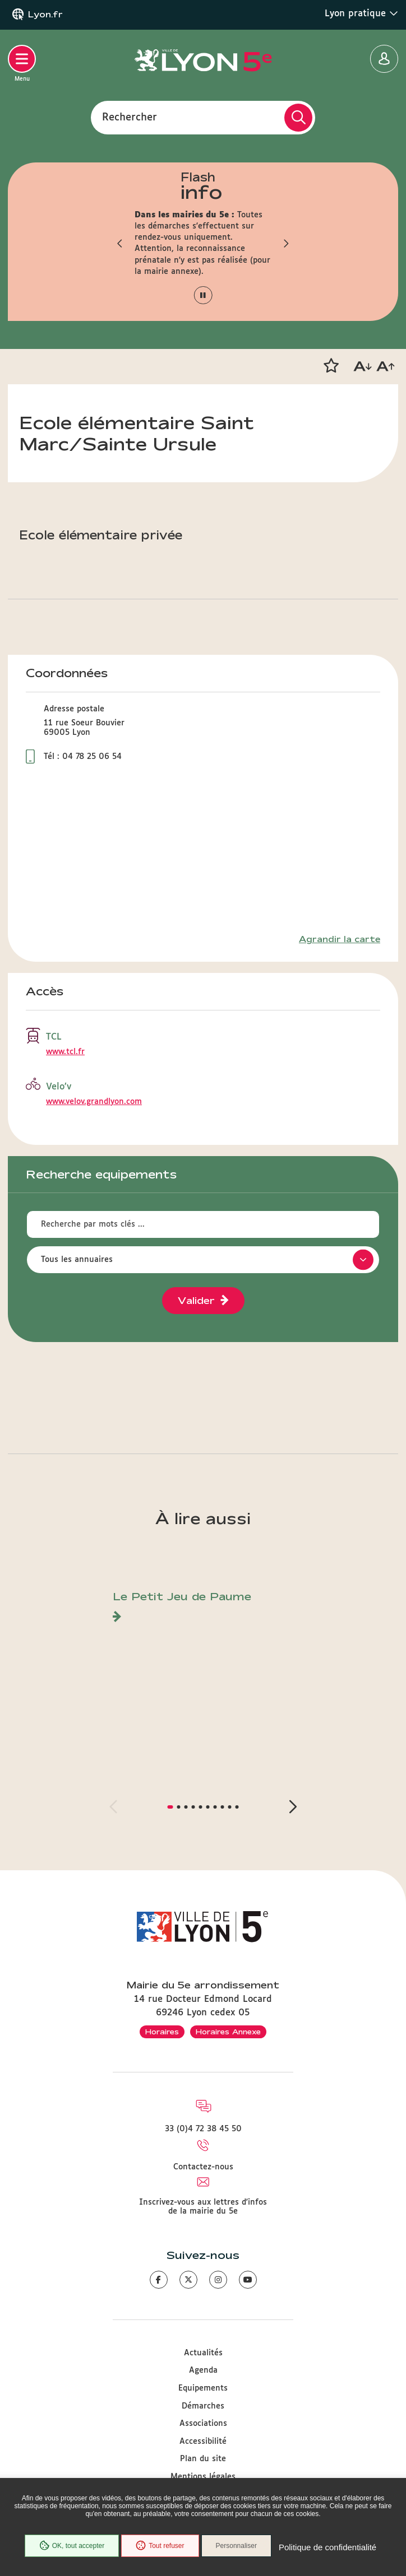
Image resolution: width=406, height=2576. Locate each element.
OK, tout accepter (71, 2546)
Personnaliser (236, 2546)
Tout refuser (160, 2546)
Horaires (162, 2031)
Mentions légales (203, 2477)
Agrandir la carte (339, 939)
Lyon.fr (45, 14)
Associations (203, 2424)
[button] (120, 243)
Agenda (203, 2370)
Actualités (203, 2353)
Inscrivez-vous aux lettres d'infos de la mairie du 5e (203, 2206)
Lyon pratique (361, 13)
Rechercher (129, 117)
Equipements (203, 2388)
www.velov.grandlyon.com (94, 1102)
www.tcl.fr (65, 1052)
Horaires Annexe (228, 2031)
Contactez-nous (203, 2167)
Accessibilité (203, 2441)
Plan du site (203, 2459)
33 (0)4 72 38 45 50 (203, 2129)
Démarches (203, 2406)
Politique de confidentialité (327, 2547)
